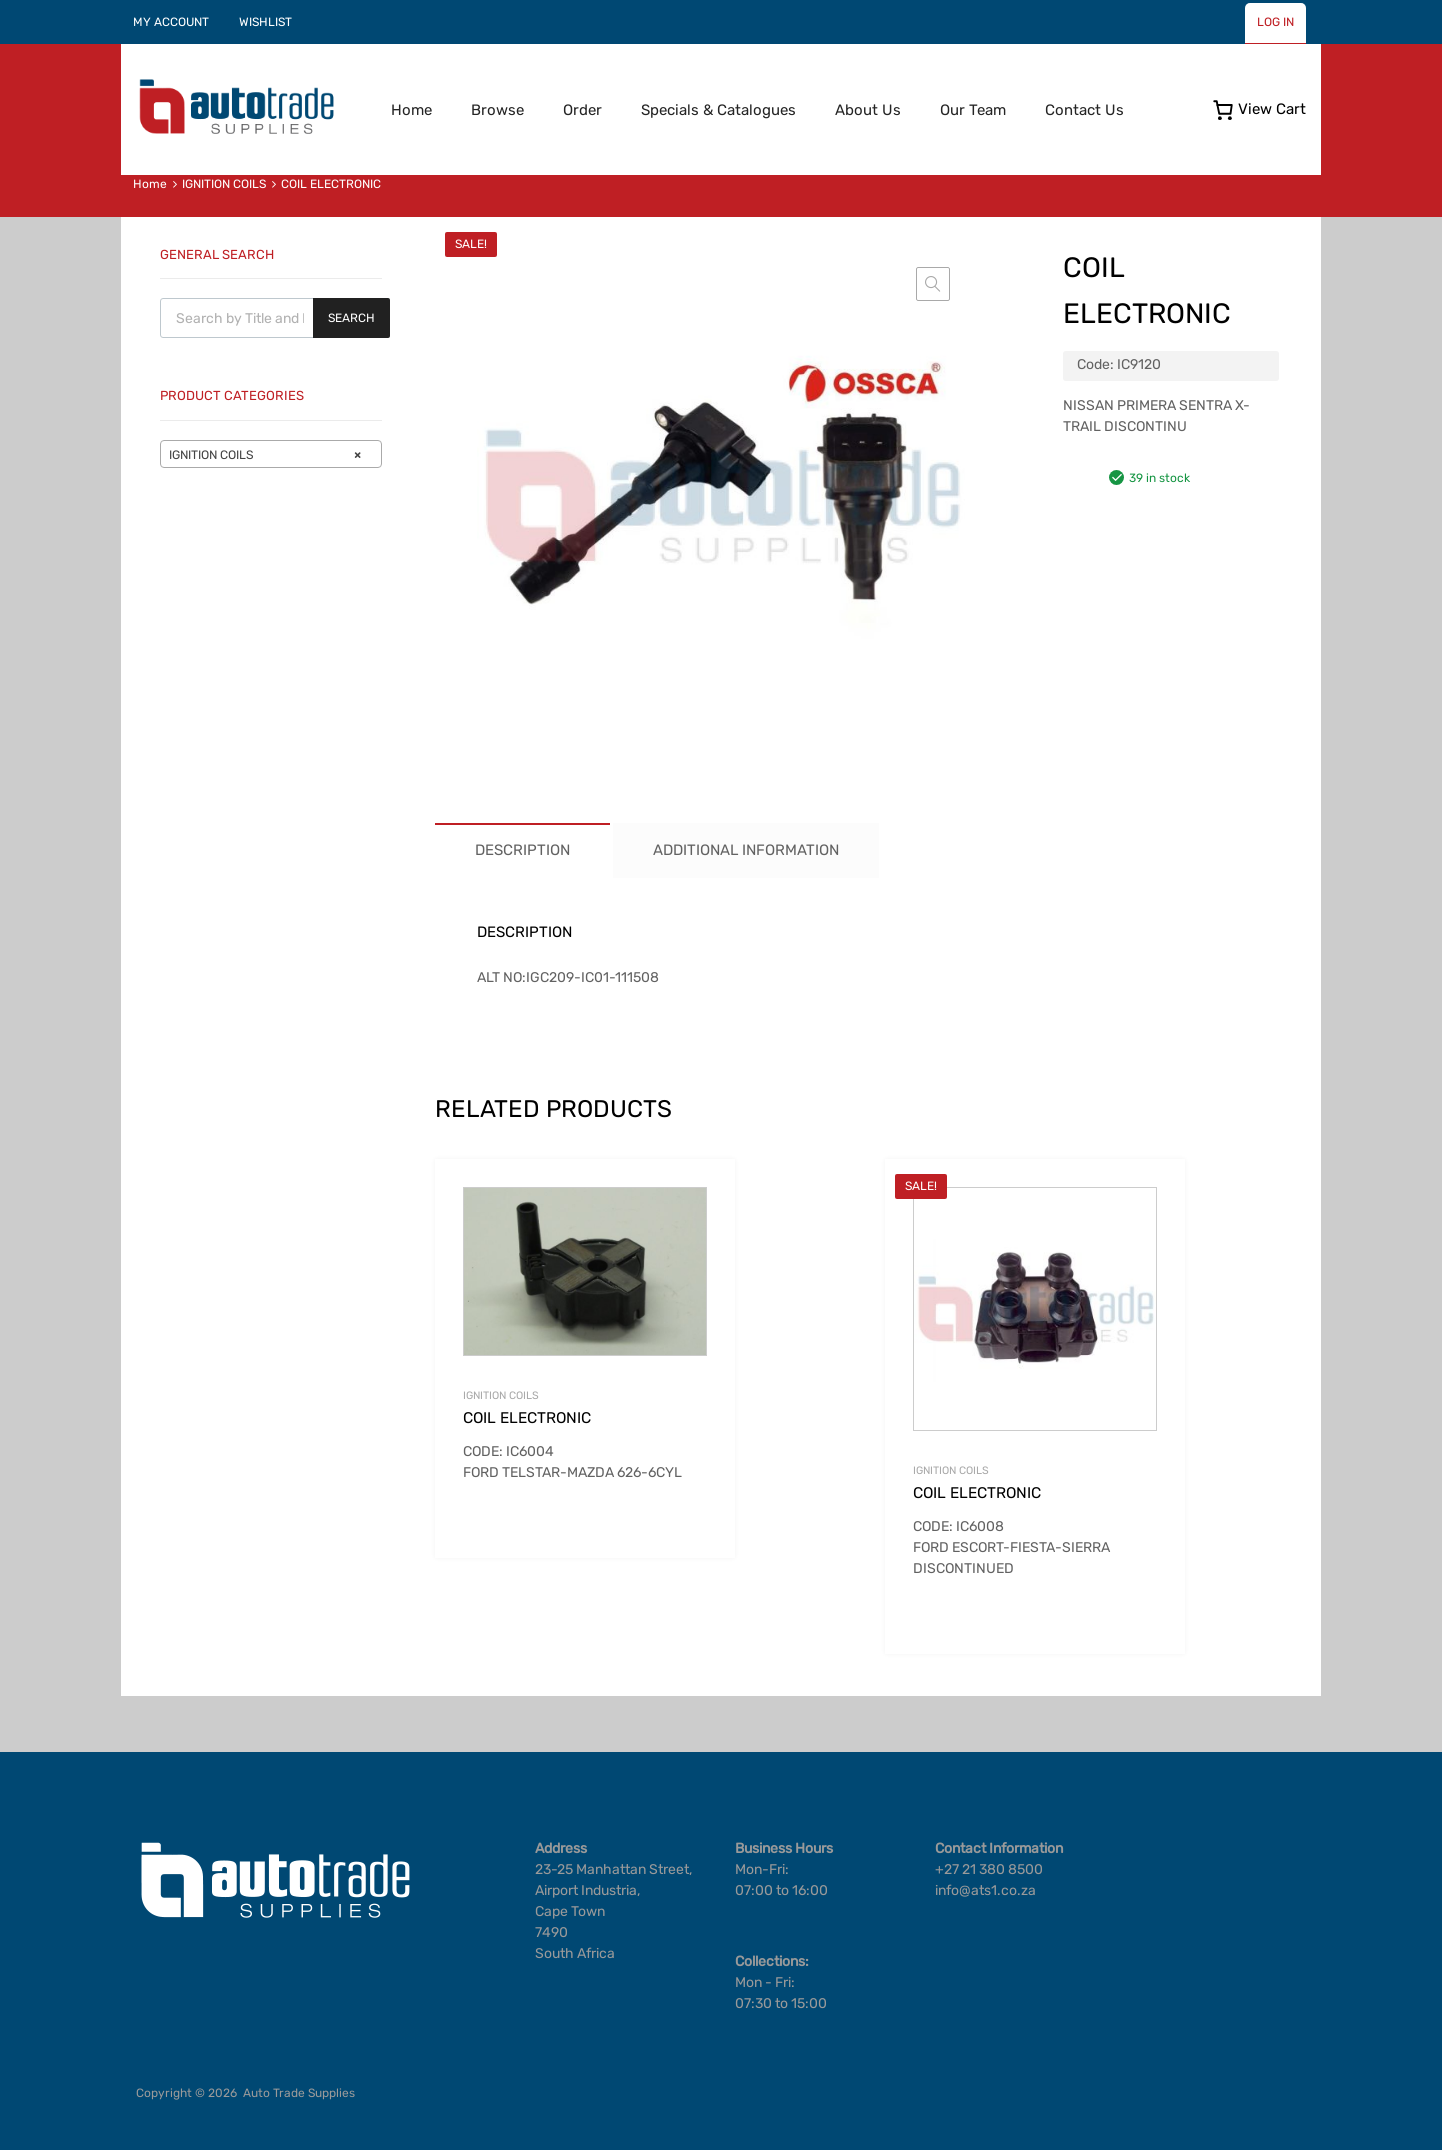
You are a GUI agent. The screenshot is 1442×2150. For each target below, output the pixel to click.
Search (351, 318)
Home (411, 110)
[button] (933, 284)
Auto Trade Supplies (299, 2093)
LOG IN (1275, 22)
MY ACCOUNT (171, 22)
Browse (497, 110)
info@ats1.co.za (985, 1890)
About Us (868, 110)
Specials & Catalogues (718, 110)
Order (582, 110)
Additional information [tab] (746, 850)
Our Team (973, 110)
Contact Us (1084, 110)
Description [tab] (522, 850)
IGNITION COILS (224, 184)
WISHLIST (265, 22)
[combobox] (271, 454)
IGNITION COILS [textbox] (265, 455)
